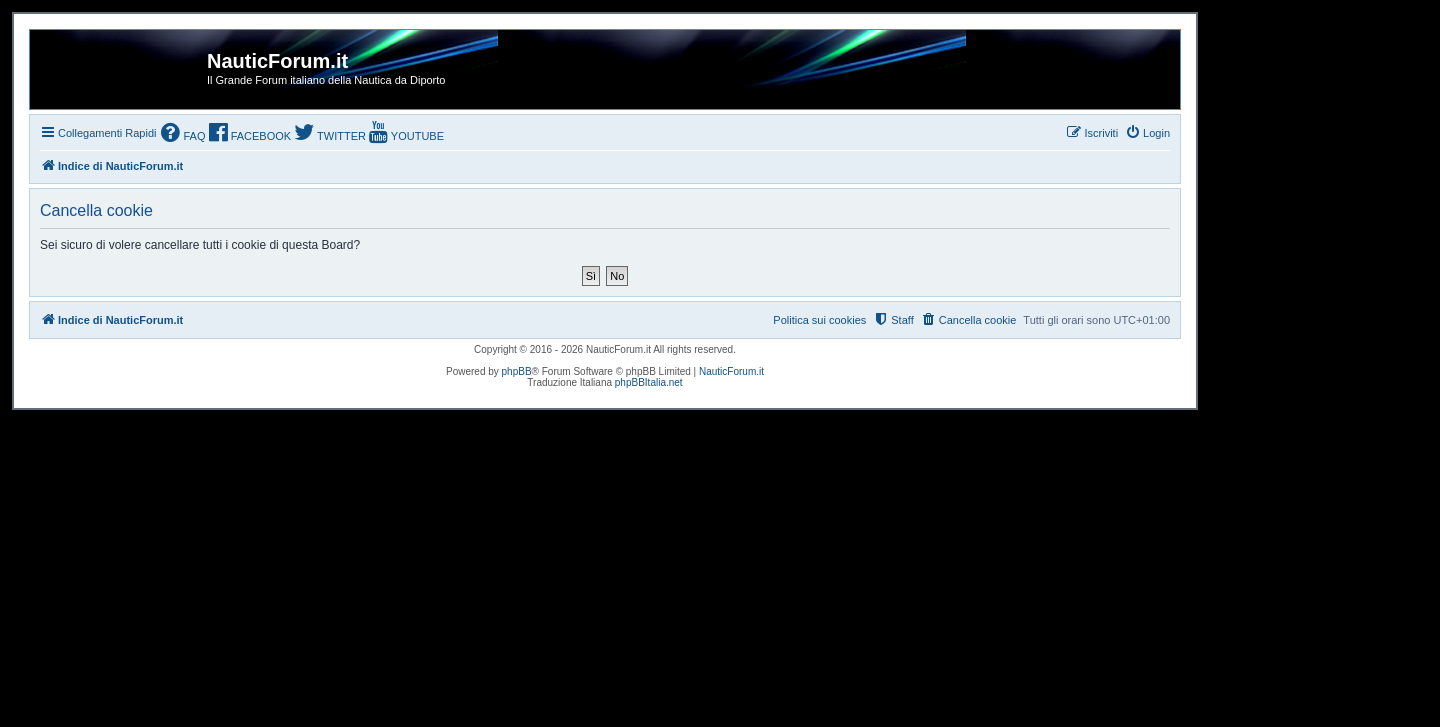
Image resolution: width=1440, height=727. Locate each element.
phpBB (517, 371)
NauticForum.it (731, 371)
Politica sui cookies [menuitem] (819, 320)
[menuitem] (183, 134)
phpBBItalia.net (649, 382)
